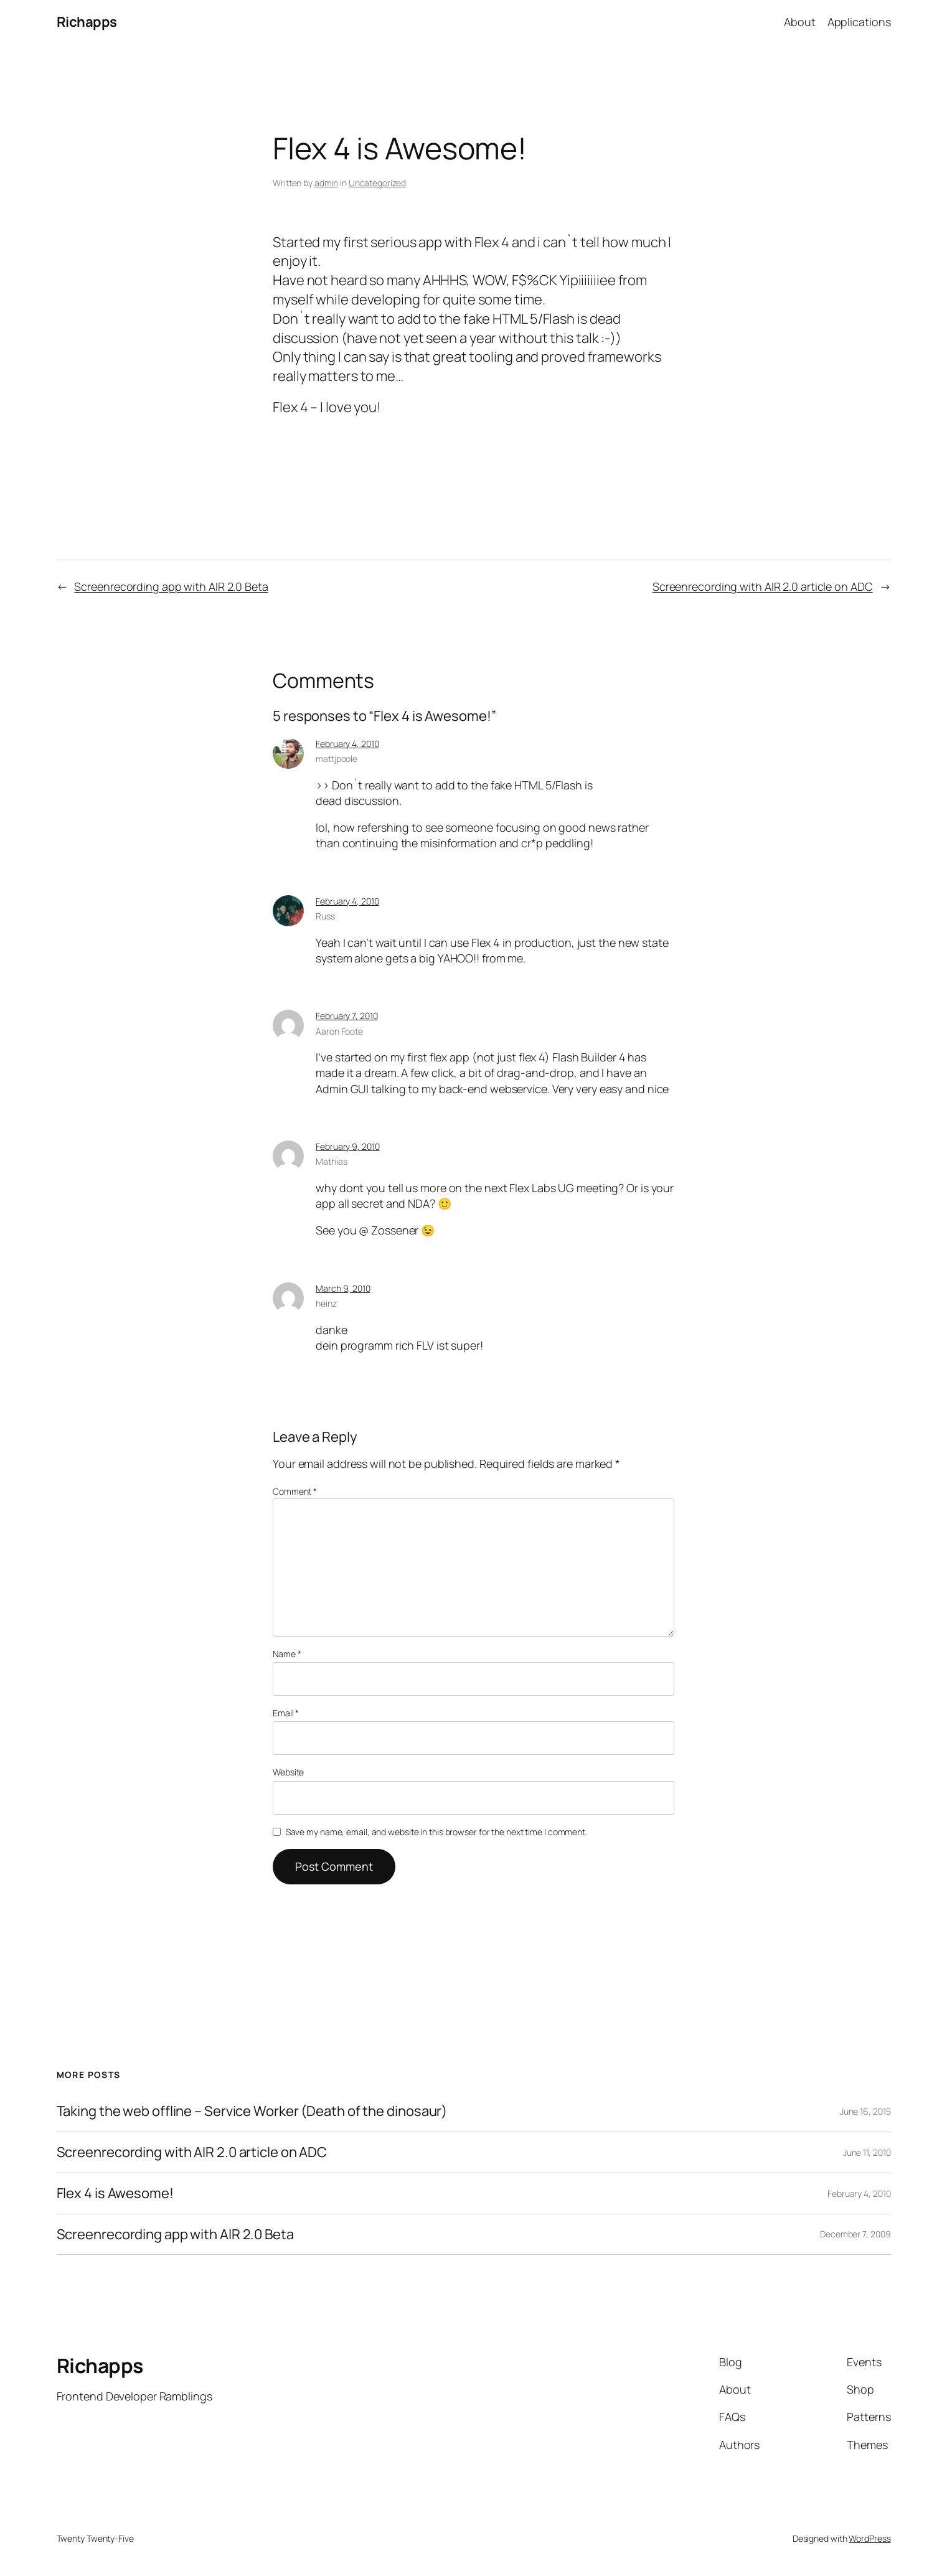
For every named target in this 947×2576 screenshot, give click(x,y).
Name (287, 1654)
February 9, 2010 (347, 1146)
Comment (295, 1491)
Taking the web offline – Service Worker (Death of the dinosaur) (252, 2111)
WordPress (869, 2538)
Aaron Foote (339, 1031)
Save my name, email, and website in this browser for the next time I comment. (436, 1832)
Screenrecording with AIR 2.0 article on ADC (763, 586)
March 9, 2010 (343, 1288)
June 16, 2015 (865, 2111)
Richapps (87, 21)
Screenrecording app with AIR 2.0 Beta (171, 586)
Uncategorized (377, 183)
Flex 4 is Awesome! (115, 2193)
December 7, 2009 (855, 2234)
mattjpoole (336, 758)
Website (288, 1772)
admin (326, 183)
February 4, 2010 (347, 744)
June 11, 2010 (867, 2152)
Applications (859, 21)
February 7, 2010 (346, 1016)
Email (286, 1713)
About (800, 21)
